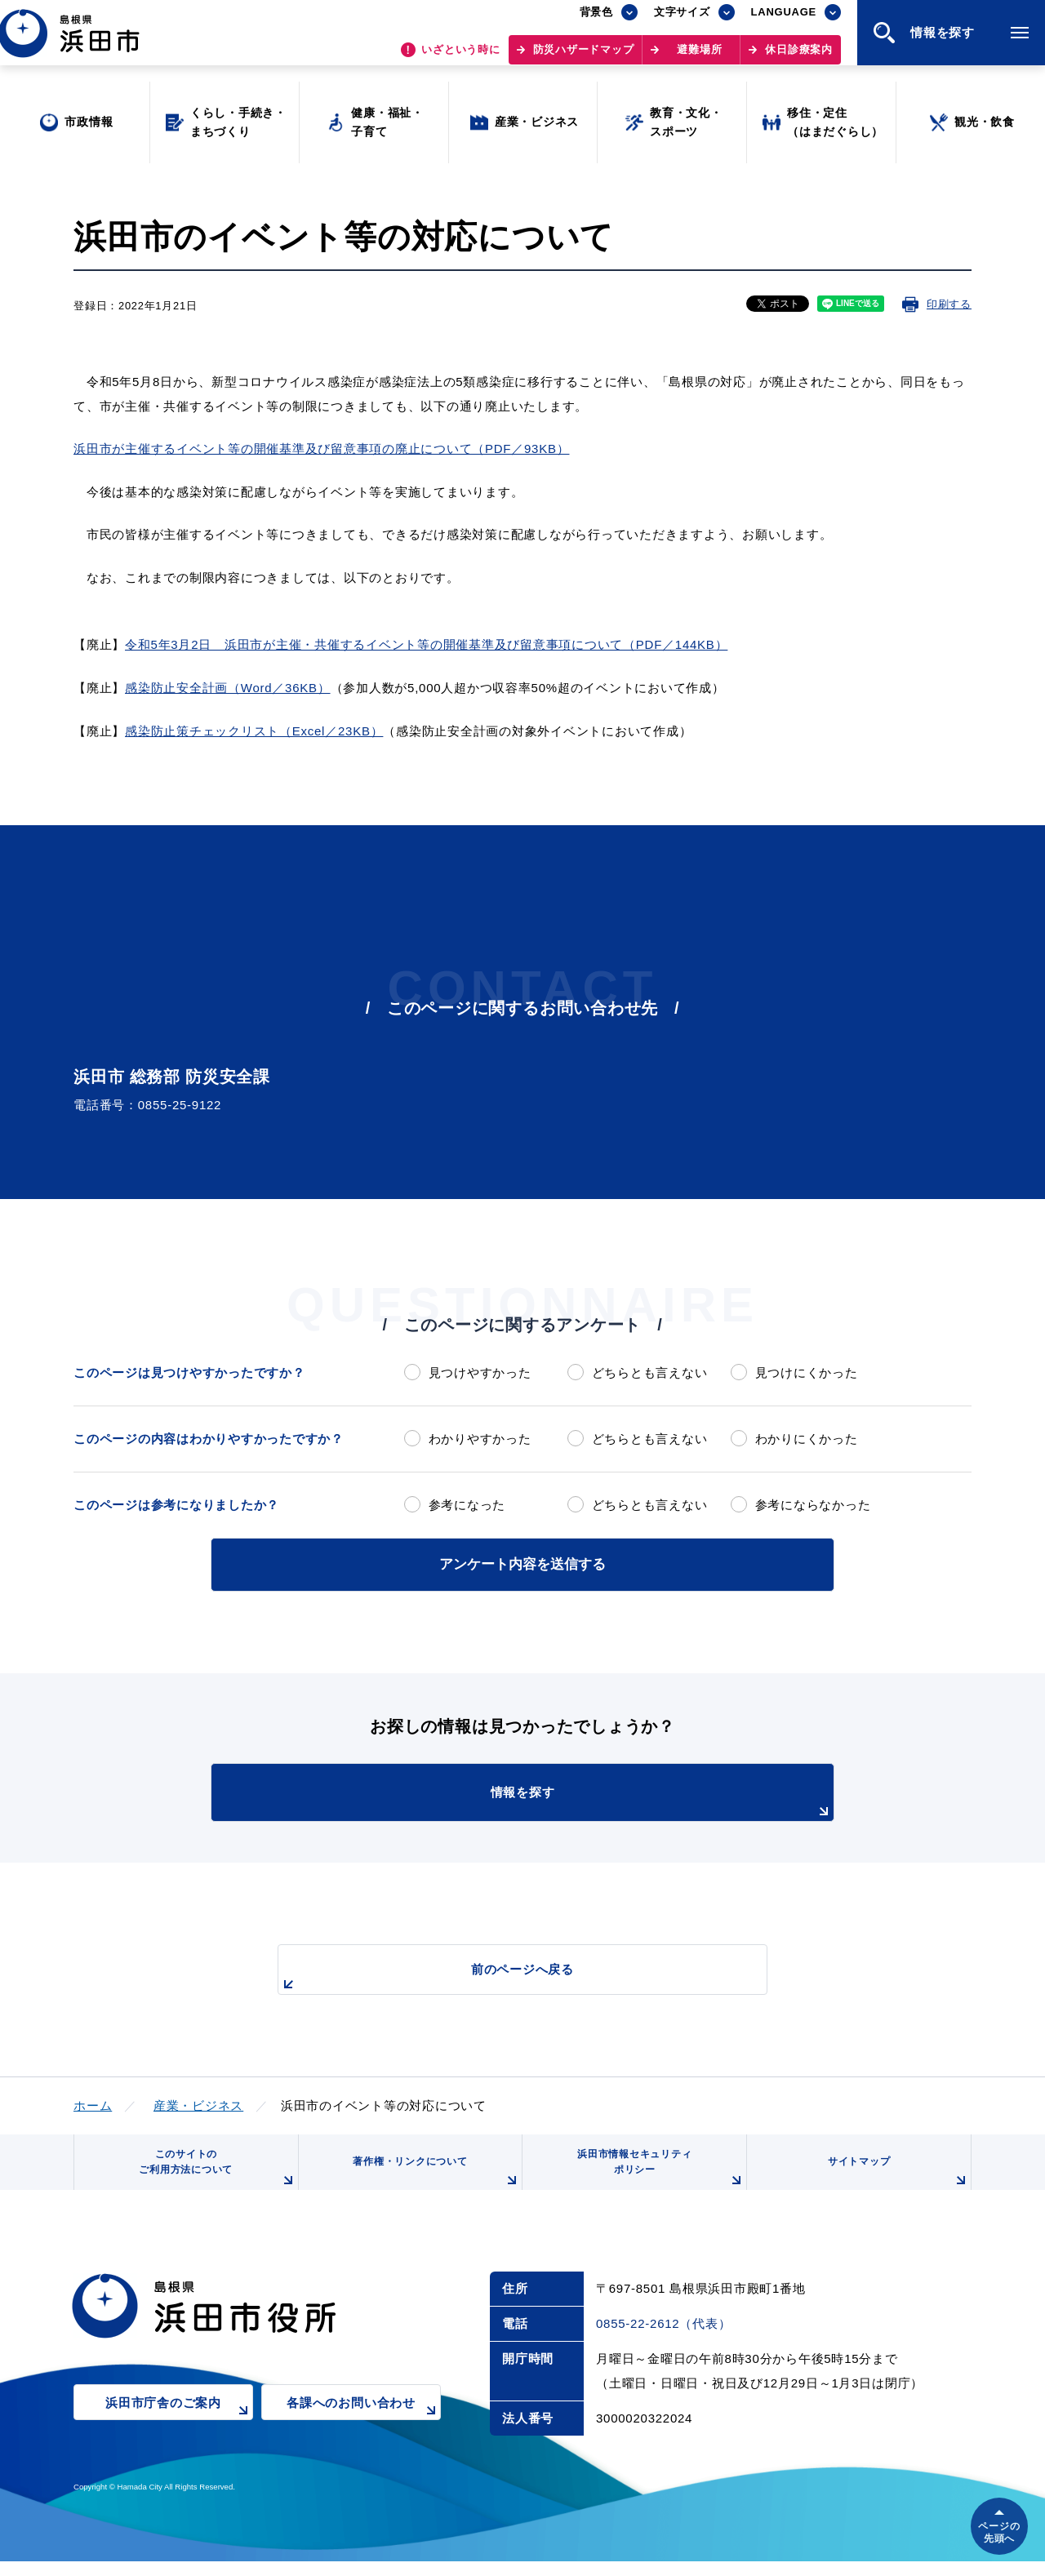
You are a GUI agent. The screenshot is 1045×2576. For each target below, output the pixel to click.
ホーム (92, 2102)
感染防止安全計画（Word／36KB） (228, 688)
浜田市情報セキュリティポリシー (655, 2176)
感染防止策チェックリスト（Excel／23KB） (254, 731)
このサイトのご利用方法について (213, 2176)
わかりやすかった (480, 1439)
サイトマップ (895, 2183)
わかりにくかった (806, 1439)
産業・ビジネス (198, 2102)
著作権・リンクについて (431, 2183)
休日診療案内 (799, 57)
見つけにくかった (806, 1372)
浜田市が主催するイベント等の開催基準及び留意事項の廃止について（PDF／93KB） (321, 448)
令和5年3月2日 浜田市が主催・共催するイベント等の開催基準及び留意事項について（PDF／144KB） (426, 644)
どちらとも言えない (650, 1372)
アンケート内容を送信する (522, 1563)
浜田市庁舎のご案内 (179, 2429)
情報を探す (563, 1800)
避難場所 (699, 57)
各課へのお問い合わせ (364, 2429)
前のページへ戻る (504, 1975)
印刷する (949, 304)
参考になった (467, 1505)
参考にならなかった (813, 1505)
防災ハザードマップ (583, 57)
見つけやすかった (480, 1372)
